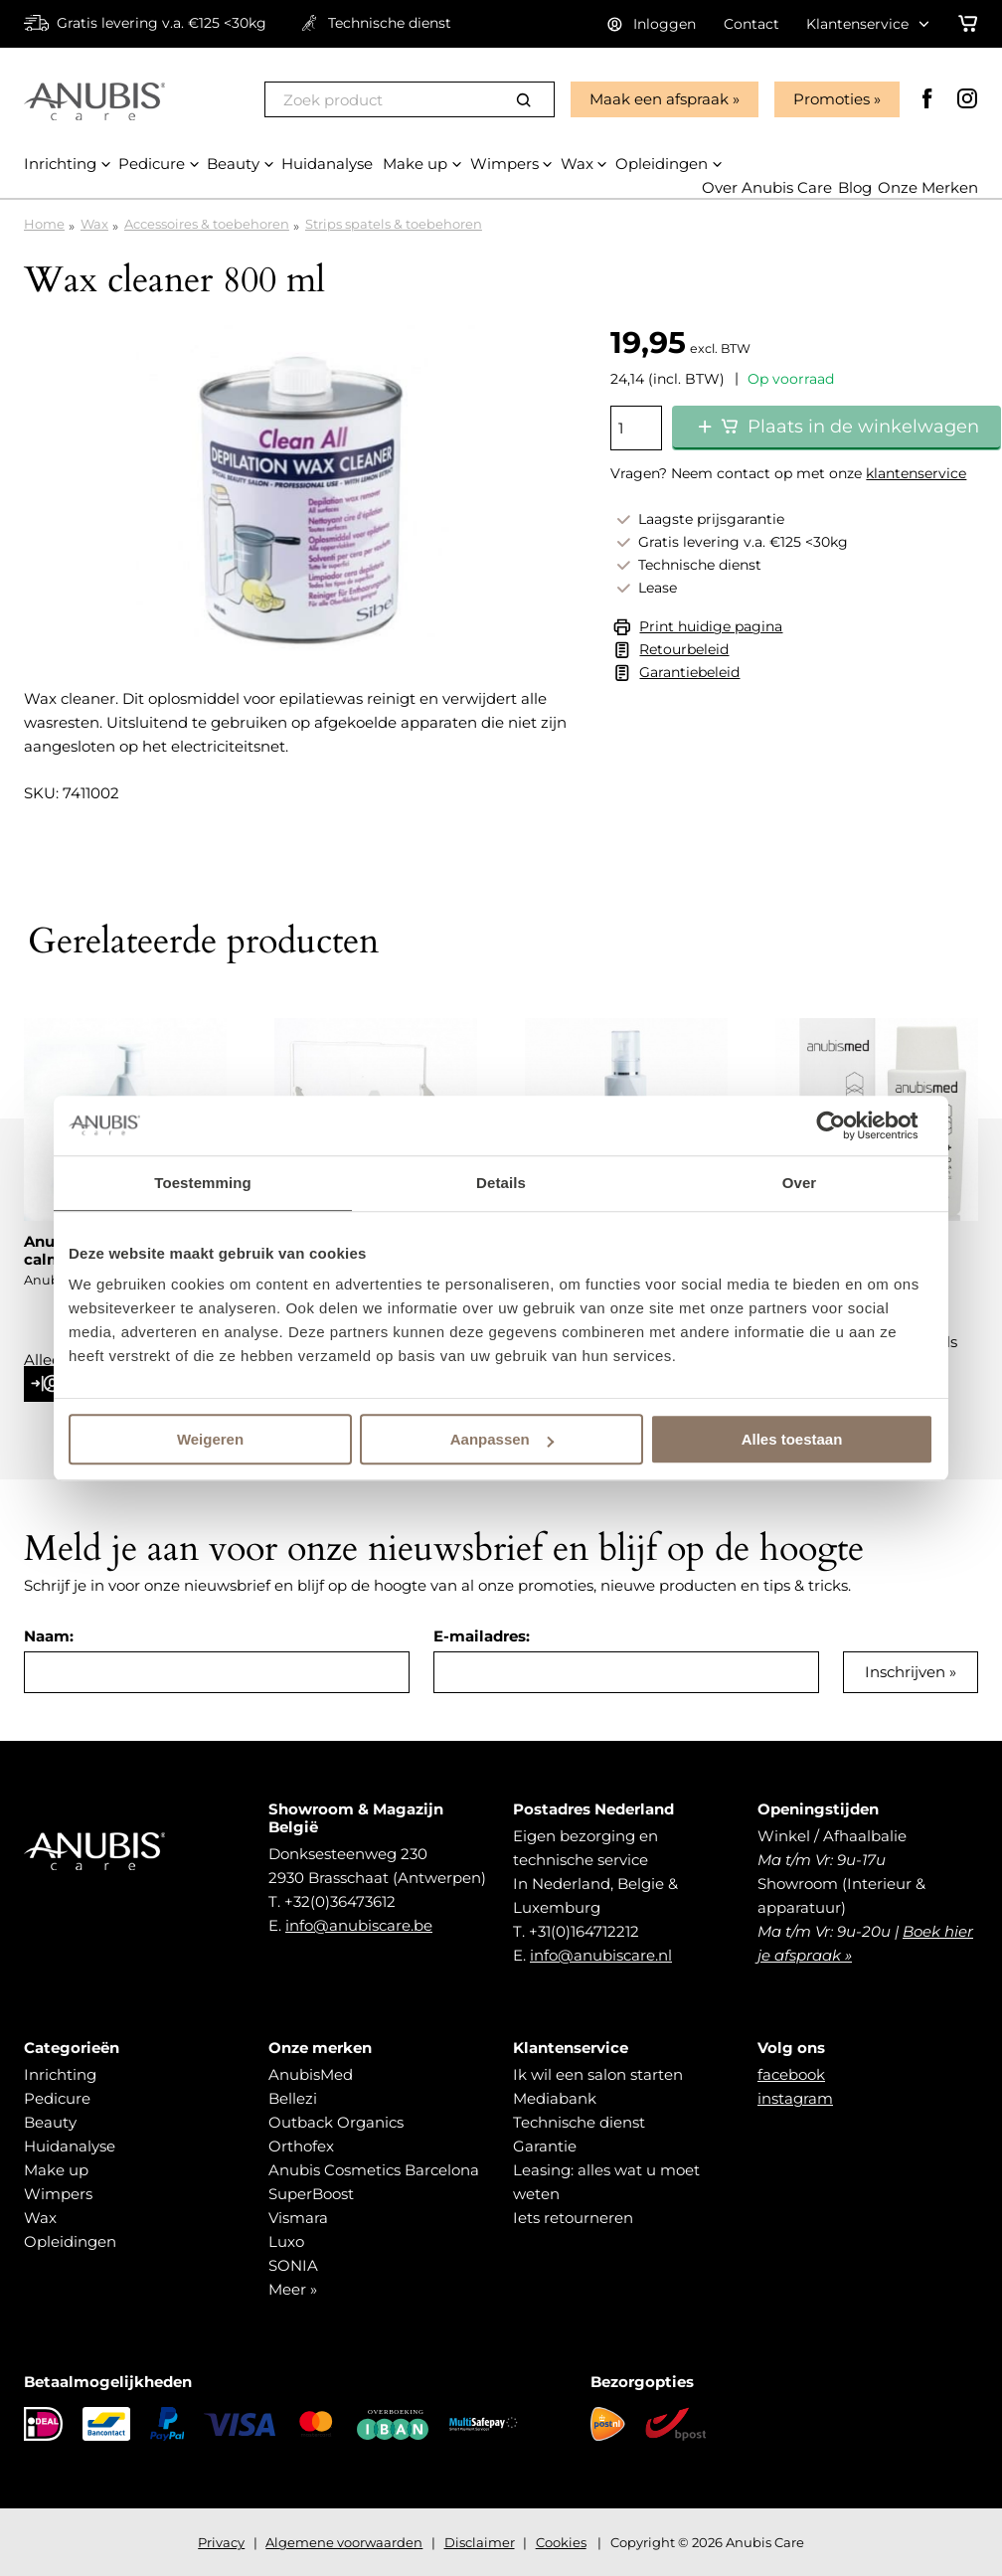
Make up (56, 2169)
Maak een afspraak (659, 98)
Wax (94, 224)
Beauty (50, 2122)
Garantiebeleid (689, 672)
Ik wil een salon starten (598, 2074)
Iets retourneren (573, 2217)
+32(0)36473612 (340, 1901)
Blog (855, 187)
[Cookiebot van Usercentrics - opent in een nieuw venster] (846, 1125)
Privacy (221, 2542)
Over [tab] (799, 1182)
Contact (751, 24)
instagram (795, 2098)
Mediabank (554, 2098)
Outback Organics (336, 2122)
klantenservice (916, 473)
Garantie (545, 2146)
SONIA (293, 2265)
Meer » (292, 2289)
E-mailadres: (481, 1636)
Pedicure (57, 2098)
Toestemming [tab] (202, 1182)
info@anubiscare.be (358, 1925)
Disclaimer (479, 2542)
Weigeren (210, 1439)
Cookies (561, 2542)
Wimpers (58, 2193)
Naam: (49, 1636)
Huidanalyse (69, 2146)
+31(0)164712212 (584, 1931)
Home (44, 224)
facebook (791, 2074)
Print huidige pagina (710, 626)
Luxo (286, 2241)
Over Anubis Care (767, 187)
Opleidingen (70, 2241)
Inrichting (60, 2074)
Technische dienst (579, 2122)
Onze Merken (928, 187)
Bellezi (292, 2098)
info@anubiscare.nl (601, 1955)
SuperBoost (311, 2193)
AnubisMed (310, 2074)
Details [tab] (501, 1182)
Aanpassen (502, 1439)
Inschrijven (905, 1671)
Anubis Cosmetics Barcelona (373, 2169)
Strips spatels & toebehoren (393, 224)
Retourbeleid (684, 649)
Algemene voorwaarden (343, 2542)
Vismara (298, 2217)
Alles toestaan (792, 1439)
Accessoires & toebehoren (206, 224)
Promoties (831, 98)
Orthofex (301, 2146)
